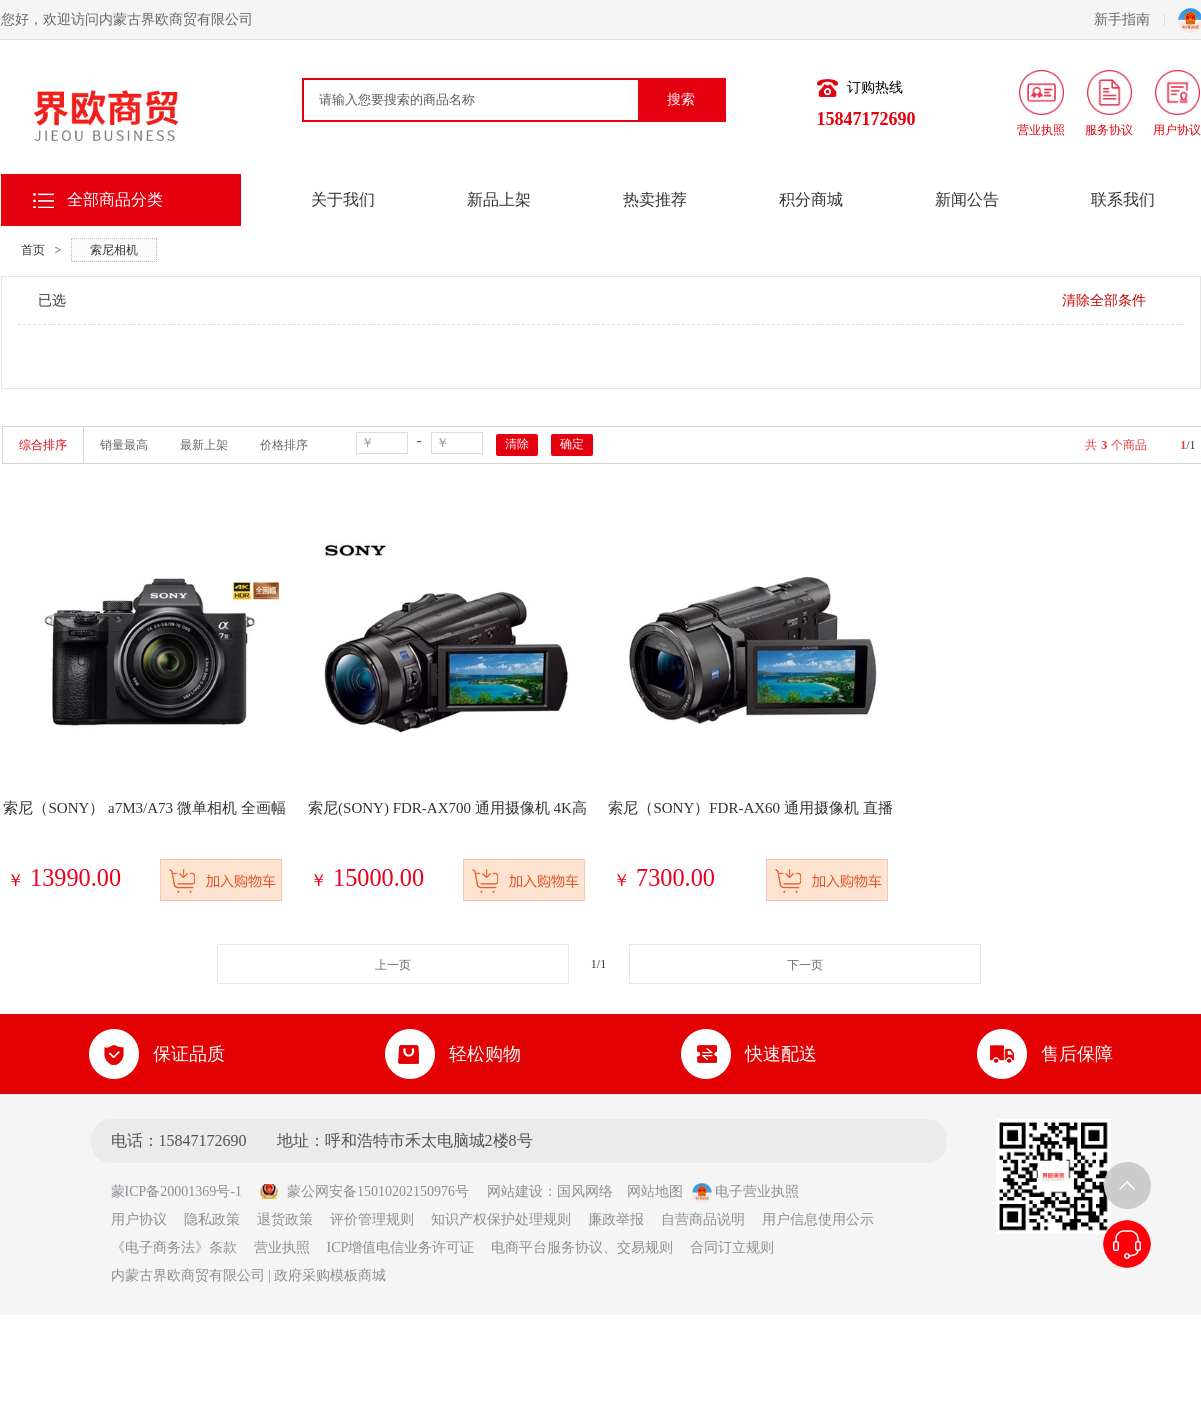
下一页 (805, 965)
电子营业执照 (746, 1191)
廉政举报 (616, 1219)
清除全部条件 (1104, 300)
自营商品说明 (703, 1219)
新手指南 (1129, 19)
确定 (572, 444)
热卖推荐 (655, 199)
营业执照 (282, 1247)
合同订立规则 (732, 1247)
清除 (517, 444)
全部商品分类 (115, 199)
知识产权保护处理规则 (501, 1219)
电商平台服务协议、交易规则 (582, 1247)
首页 (33, 250)
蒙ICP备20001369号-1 (183, 1191)
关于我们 (343, 199)
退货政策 (285, 1219)
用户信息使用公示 (818, 1219)
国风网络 (585, 1191)
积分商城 (811, 199)
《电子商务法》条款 (174, 1247)
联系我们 (1123, 199)
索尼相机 (114, 250)
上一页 (393, 965)
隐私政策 (212, 1219)
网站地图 (655, 1191)
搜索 (681, 99)
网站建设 (515, 1191)
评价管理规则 (372, 1219)
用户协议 (139, 1219)
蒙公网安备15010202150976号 (364, 1191)
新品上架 (499, 199)
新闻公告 (967, 199)
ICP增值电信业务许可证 (401, 1247)
